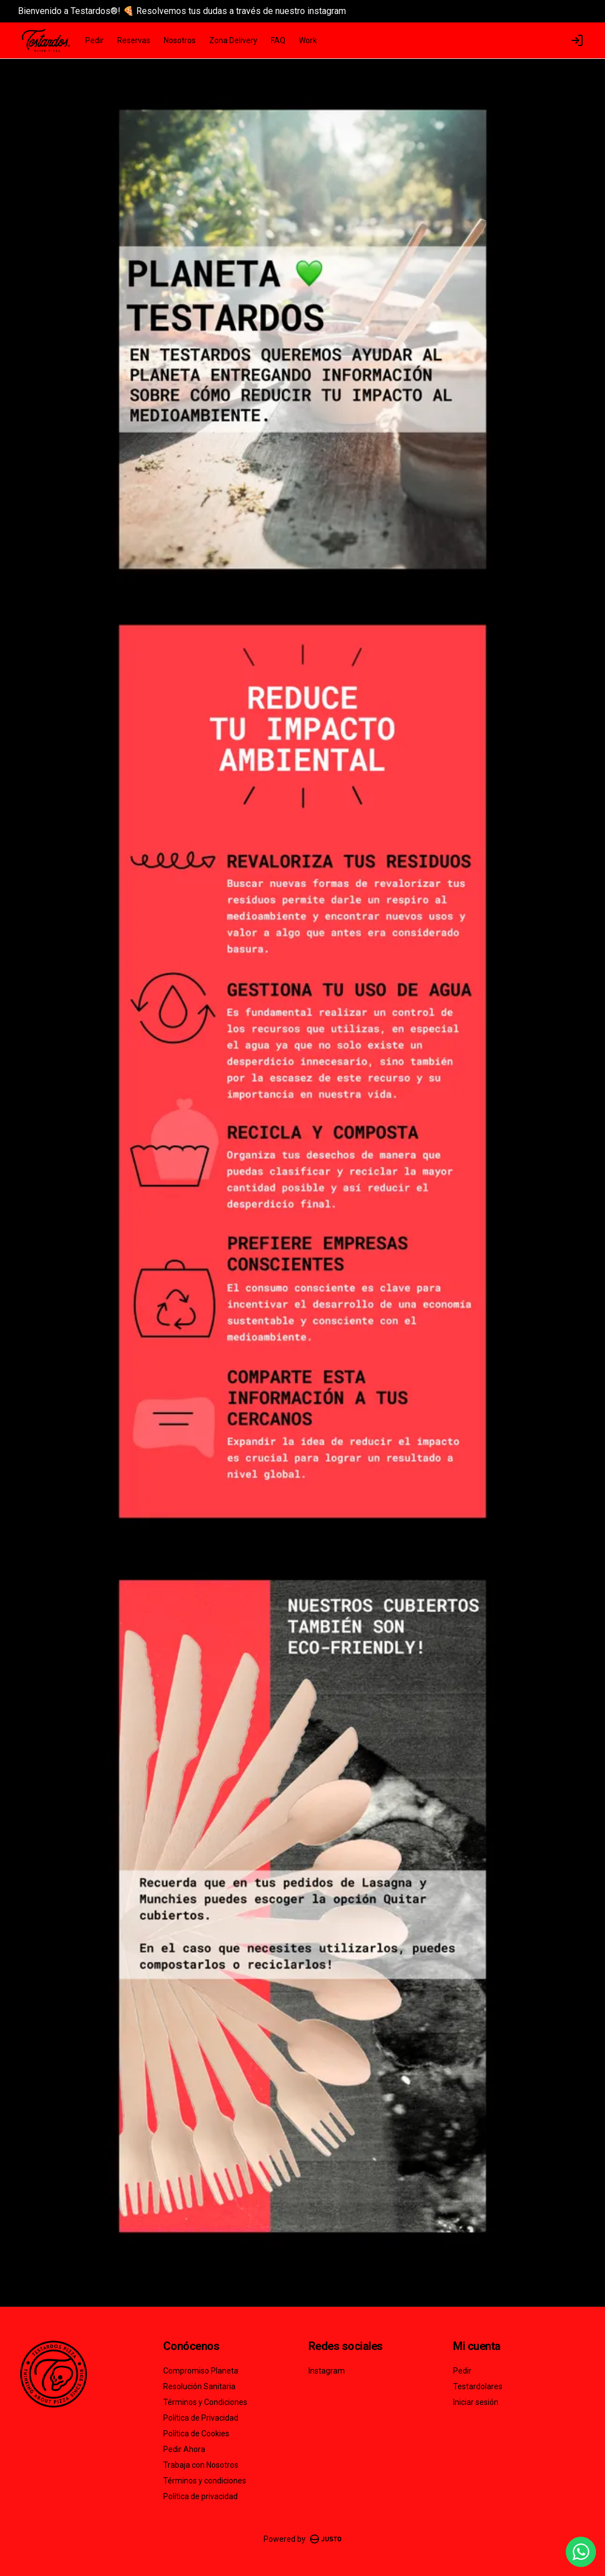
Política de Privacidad (200, 2417)
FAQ (278, 40)
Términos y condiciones (204, 2480)
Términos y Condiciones (205, 2402)
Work (308, 40)
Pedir (94, 40)
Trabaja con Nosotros (200, 2464)
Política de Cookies (196, 2433)
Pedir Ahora (184, 2449)
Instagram (326, 2370)
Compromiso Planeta (200, 2370)
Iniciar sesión (475, 2402)
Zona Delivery (233, 40)
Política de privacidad (200, 2496)
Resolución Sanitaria (199, 2386)
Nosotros (180, 40)
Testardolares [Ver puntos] (477, 2386)
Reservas (133, 40)
